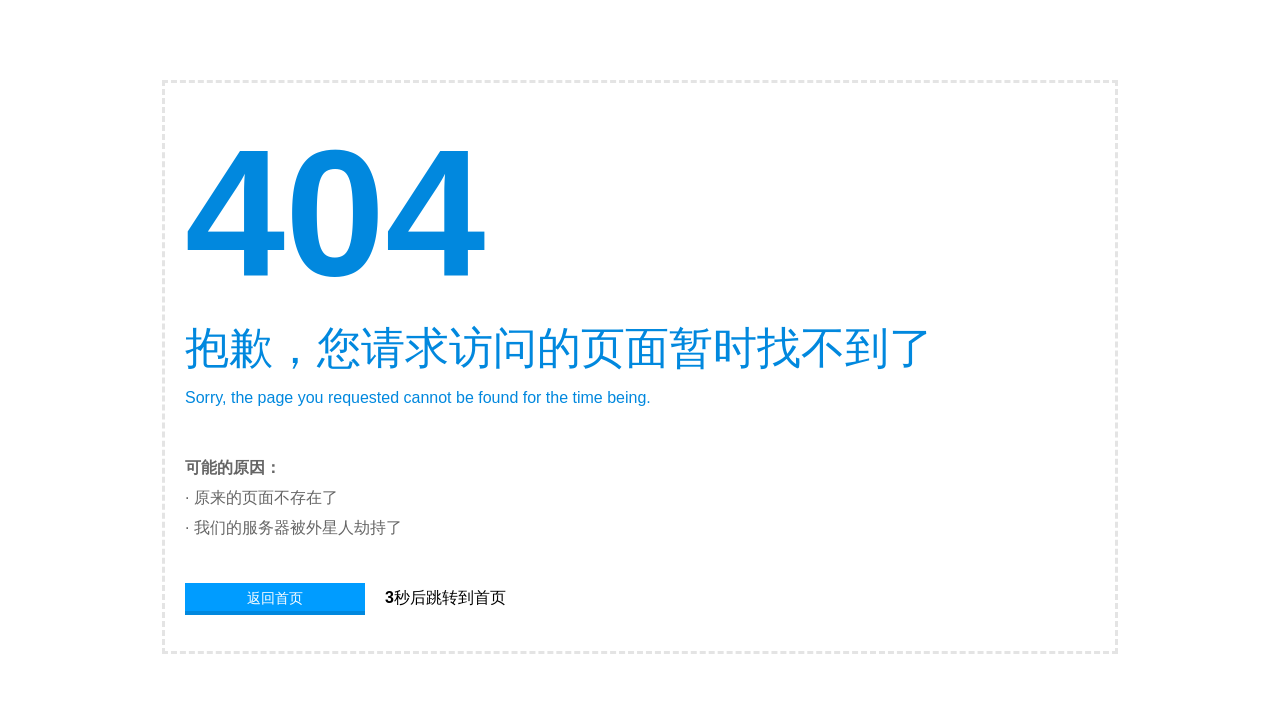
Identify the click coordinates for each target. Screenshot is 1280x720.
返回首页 (275, 598)
